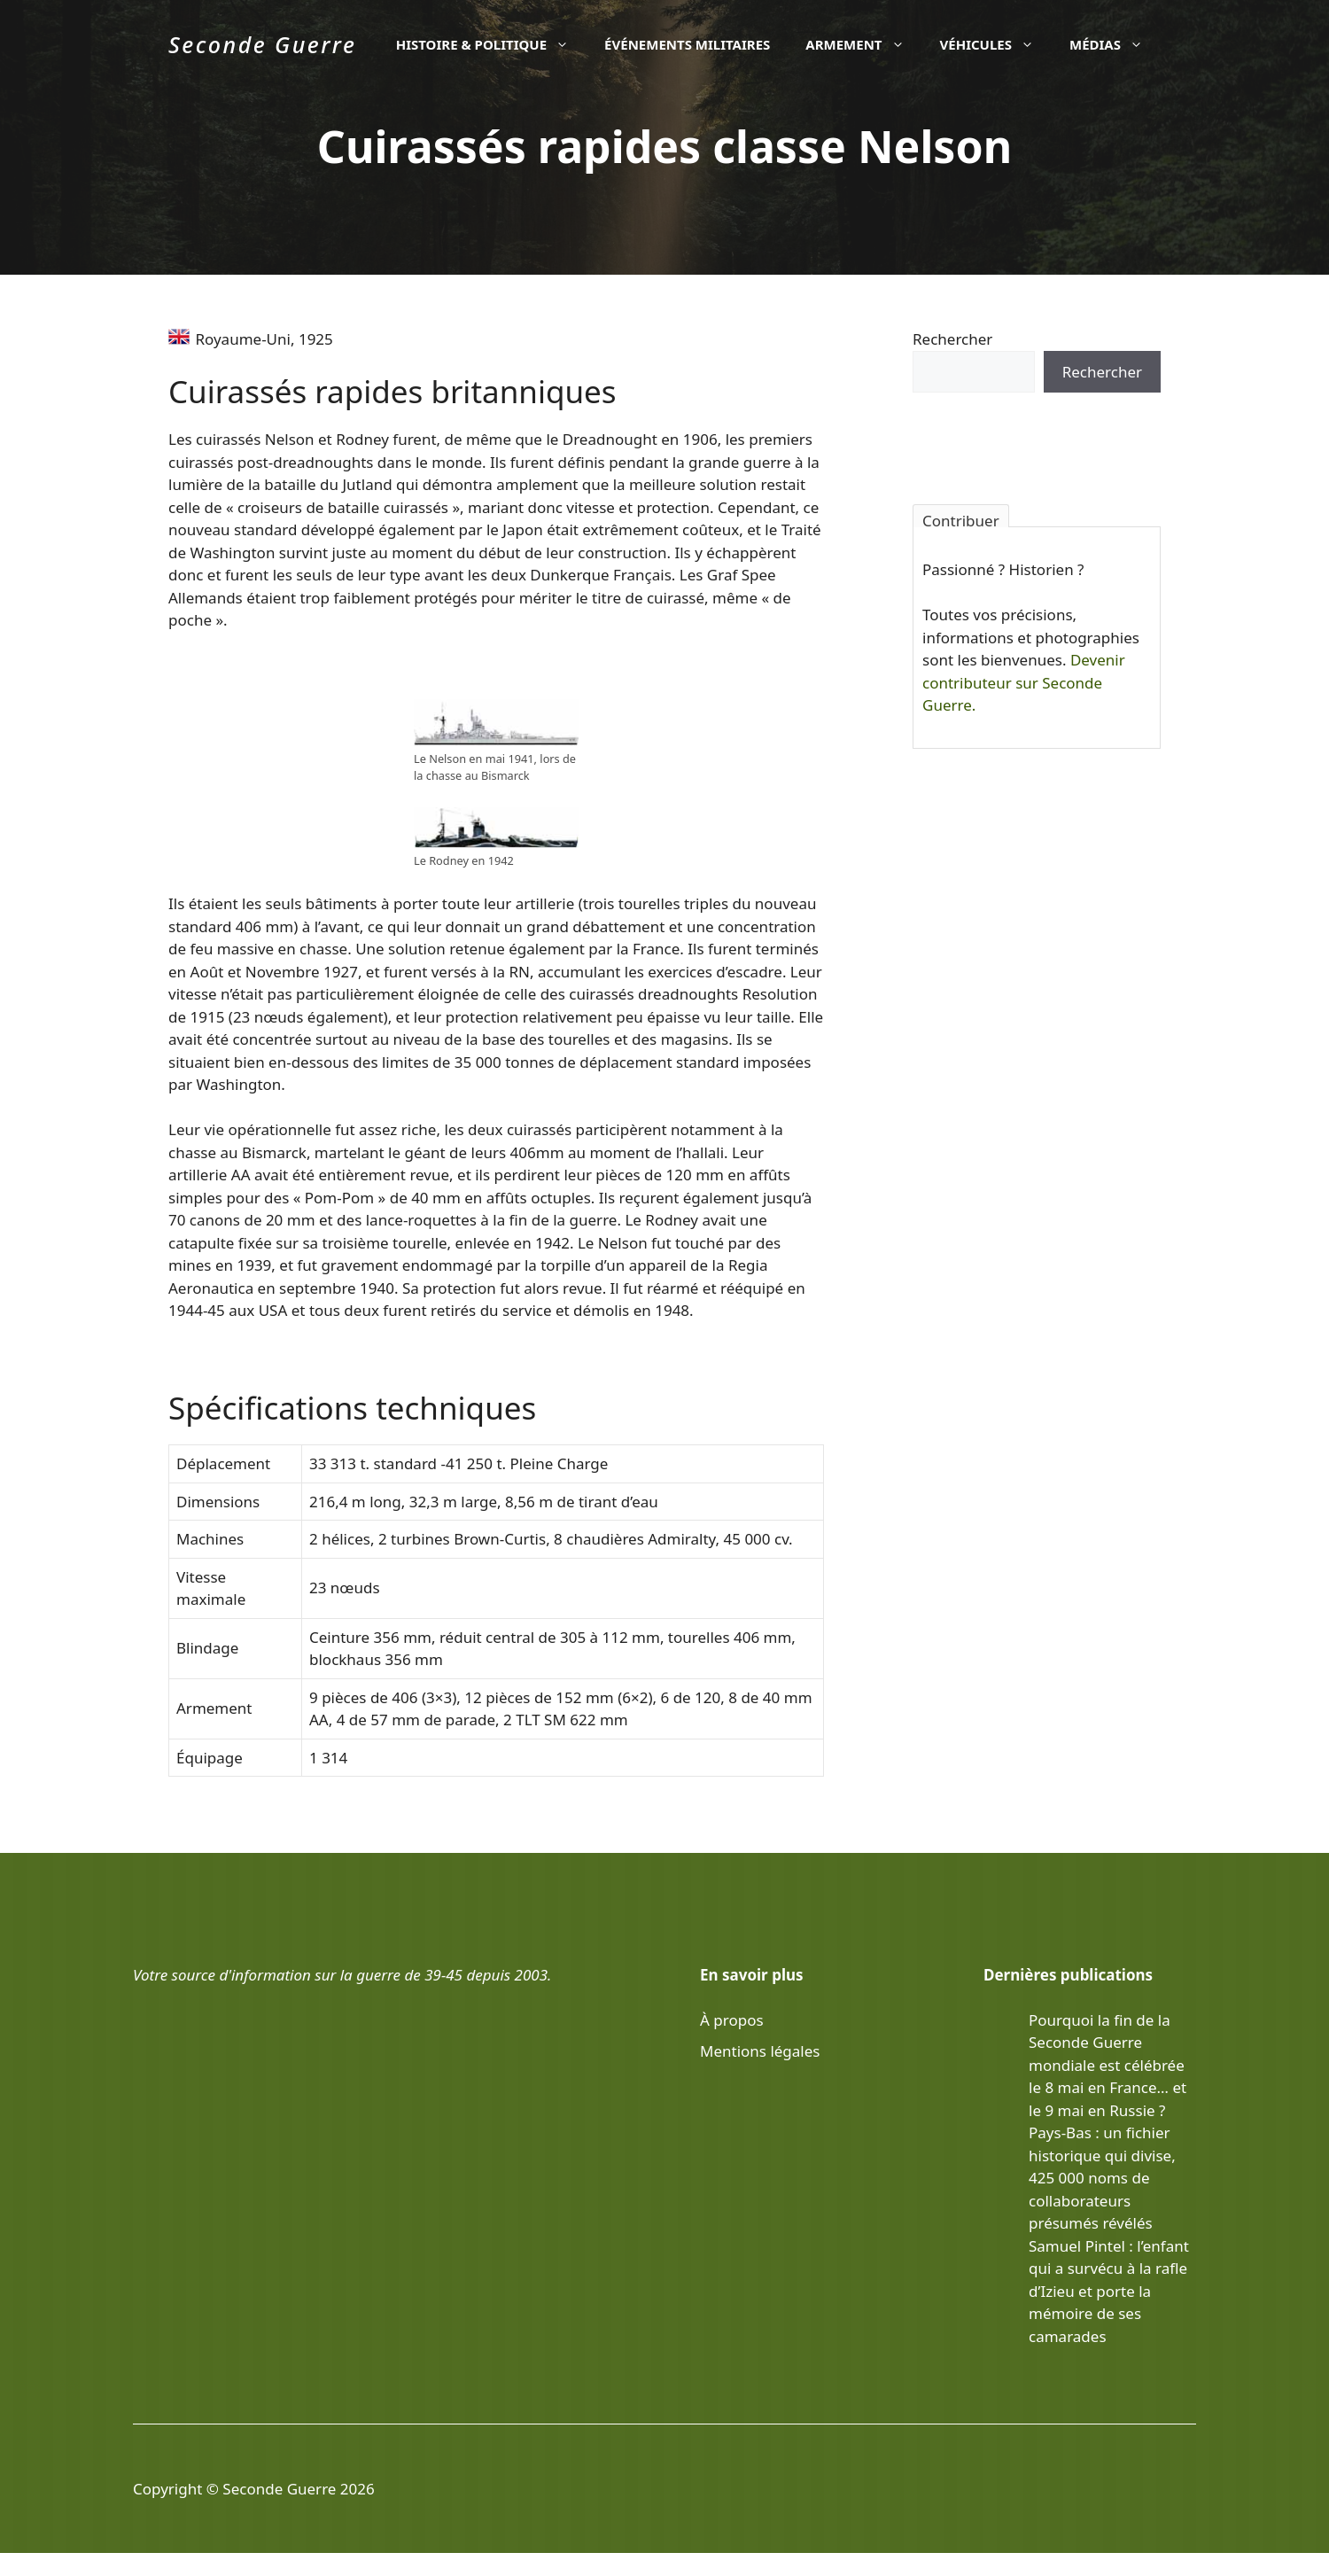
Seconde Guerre (262, 44)
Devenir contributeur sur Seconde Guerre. (1023, 682)
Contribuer (960, 518)
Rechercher (952, 339)
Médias (1115, 44)
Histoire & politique (491, 44)
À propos (732, 2020)
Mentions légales (760, 2051)
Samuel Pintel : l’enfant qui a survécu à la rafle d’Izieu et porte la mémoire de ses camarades (1109, 2291)
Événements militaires (687, 44)
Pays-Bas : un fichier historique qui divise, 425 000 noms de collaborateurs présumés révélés (1102, 2177)
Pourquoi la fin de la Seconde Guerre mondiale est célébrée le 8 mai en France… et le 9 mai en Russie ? (1107, 2065)
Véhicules (996, 44)
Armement (863, 44)
